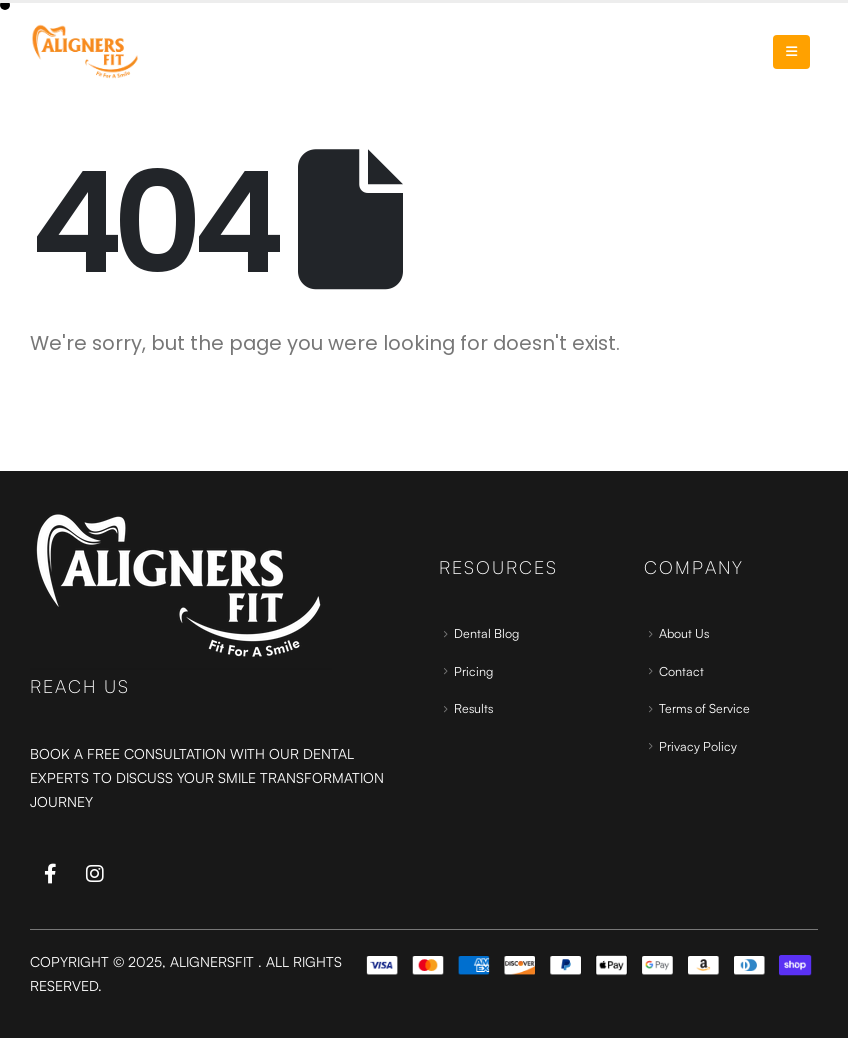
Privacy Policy (698, 746)
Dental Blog (486, 633)
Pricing (473, 671)
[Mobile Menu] (791, 52)
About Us (684, 633)
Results (473, 708)
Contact (681, 671)
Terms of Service (704, 708)
